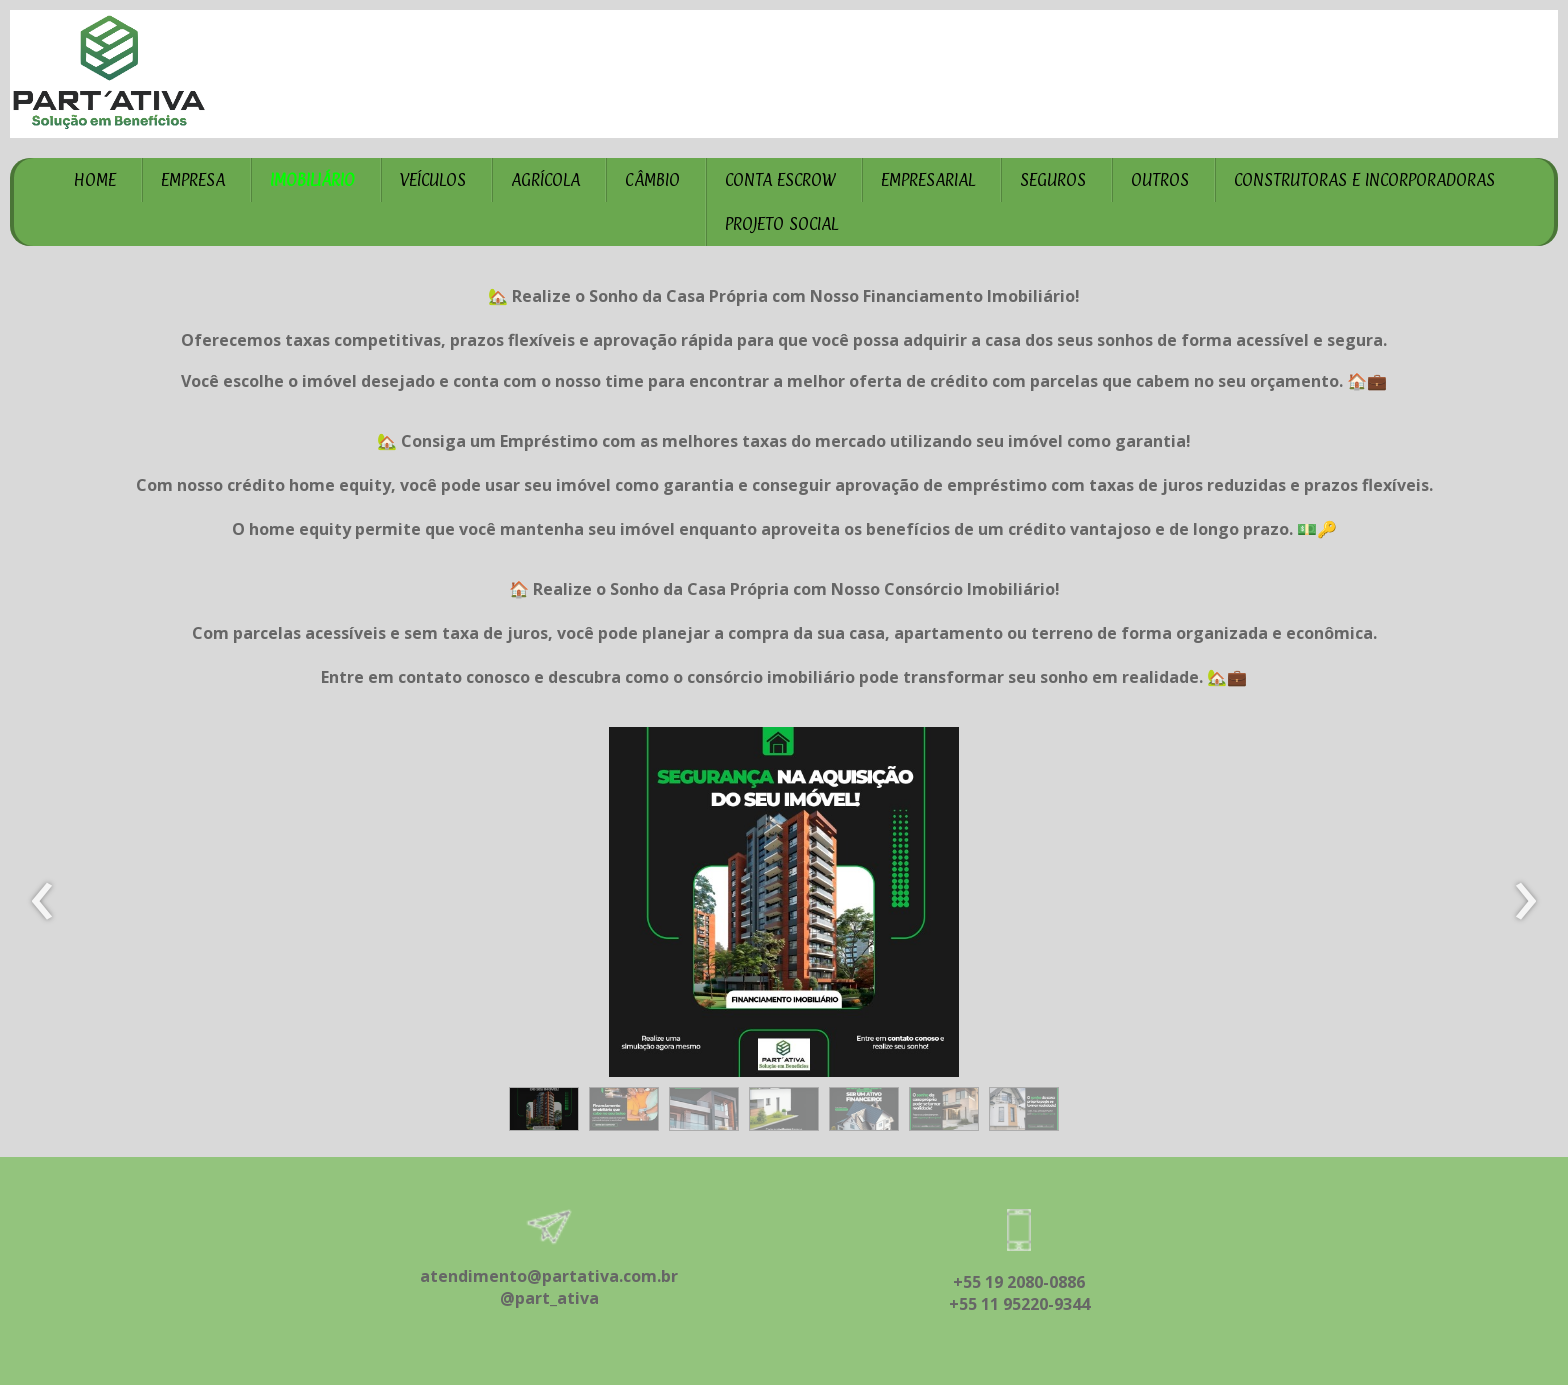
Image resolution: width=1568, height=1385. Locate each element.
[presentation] (42, 902)
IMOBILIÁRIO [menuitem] (312, 180)
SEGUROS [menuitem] (1053, 180)
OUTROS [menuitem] (1160, 180)
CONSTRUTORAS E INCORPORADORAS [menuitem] (1364, 180)
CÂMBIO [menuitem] (652, 180)
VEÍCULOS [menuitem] (433, 180)
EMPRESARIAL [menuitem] (928, 180)
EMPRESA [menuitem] (193, 180)
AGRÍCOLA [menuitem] (545, 180)
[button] (544, 1109)
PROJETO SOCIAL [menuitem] (781, 224)
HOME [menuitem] (95, 180)
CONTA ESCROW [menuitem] (780, 180)
